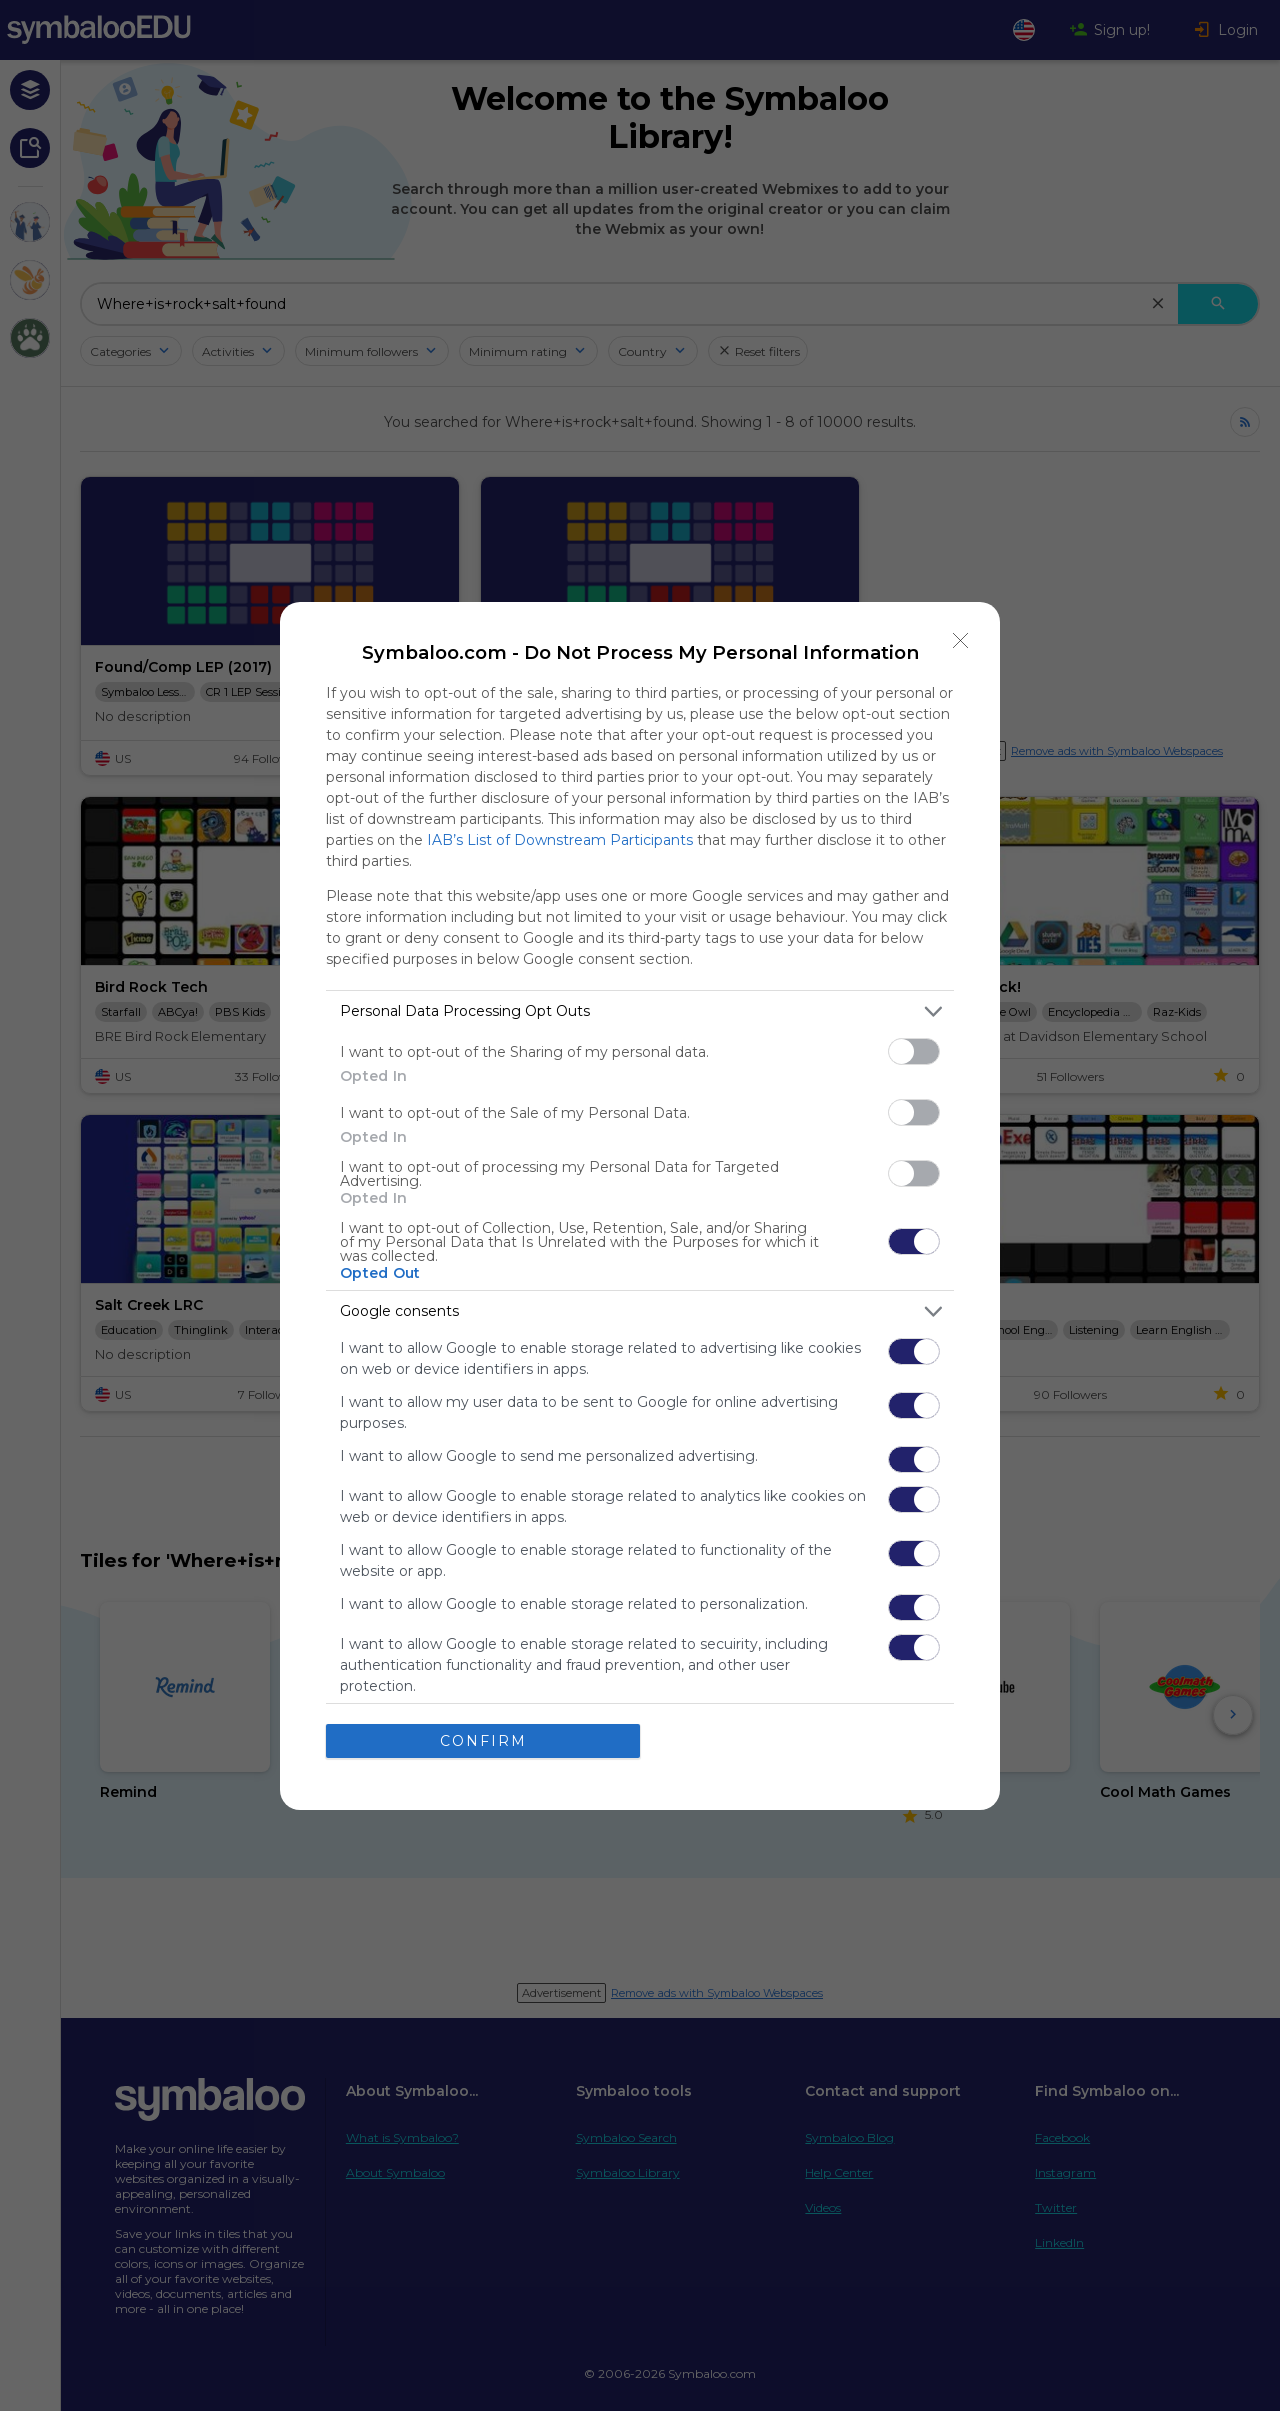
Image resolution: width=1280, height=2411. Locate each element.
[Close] (961, 641)
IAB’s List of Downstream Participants (560, 840)
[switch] (914, 1051)
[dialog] (640, 1206)
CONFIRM (483, 1741)
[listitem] (640, 1011)
